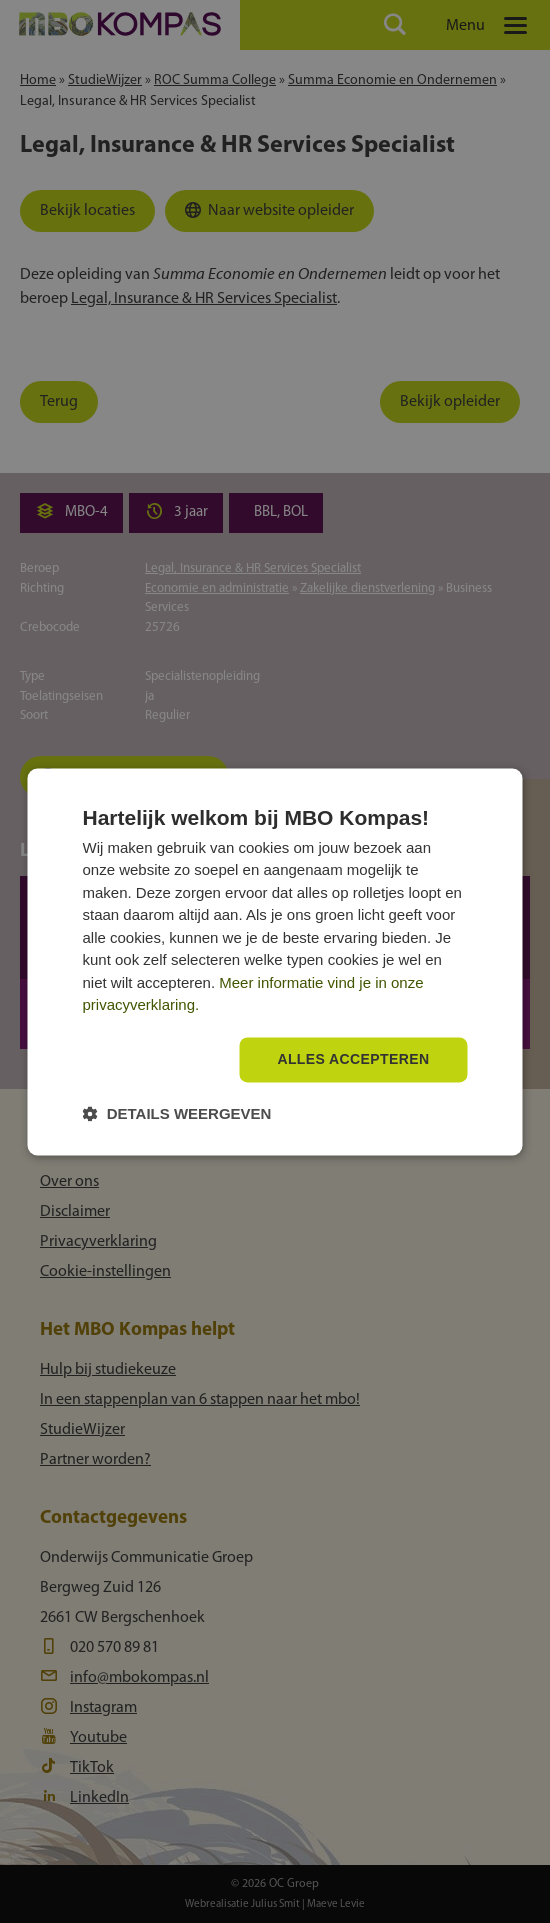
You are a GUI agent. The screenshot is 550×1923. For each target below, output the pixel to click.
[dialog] (275, 961)
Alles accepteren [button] (353, 1059)
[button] (177, 1113)
